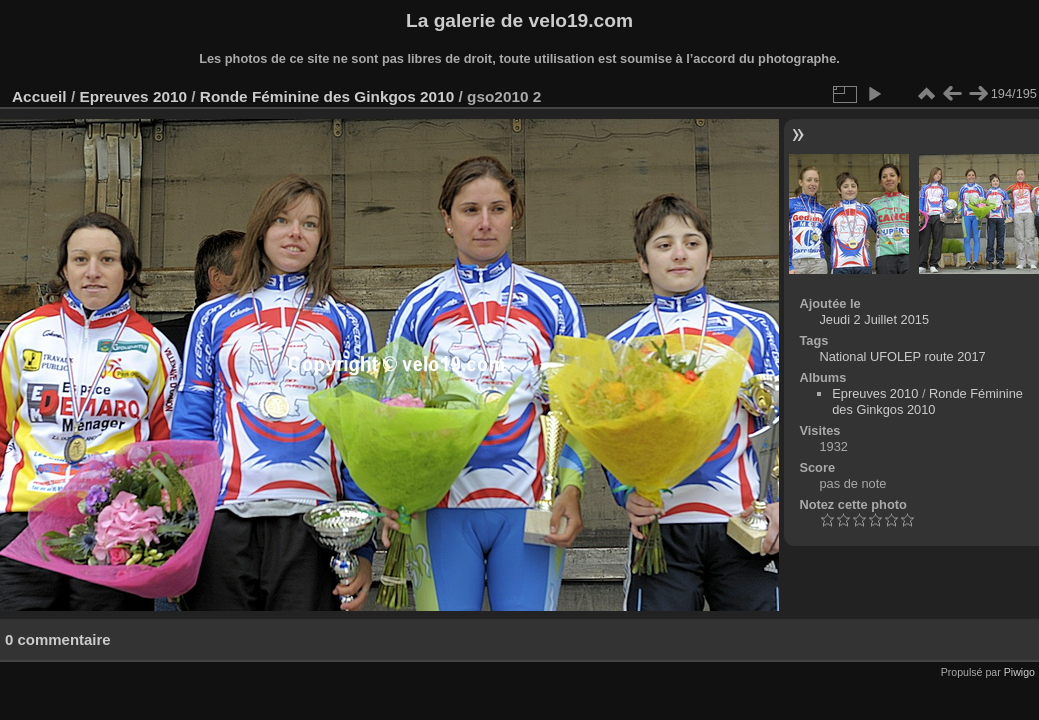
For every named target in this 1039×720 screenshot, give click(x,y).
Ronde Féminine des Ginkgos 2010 (327, 96)
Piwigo (1019, 672)
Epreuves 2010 (133, 96)
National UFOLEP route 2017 (902, 356)
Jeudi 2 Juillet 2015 (874, 319)
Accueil (39, 96)
